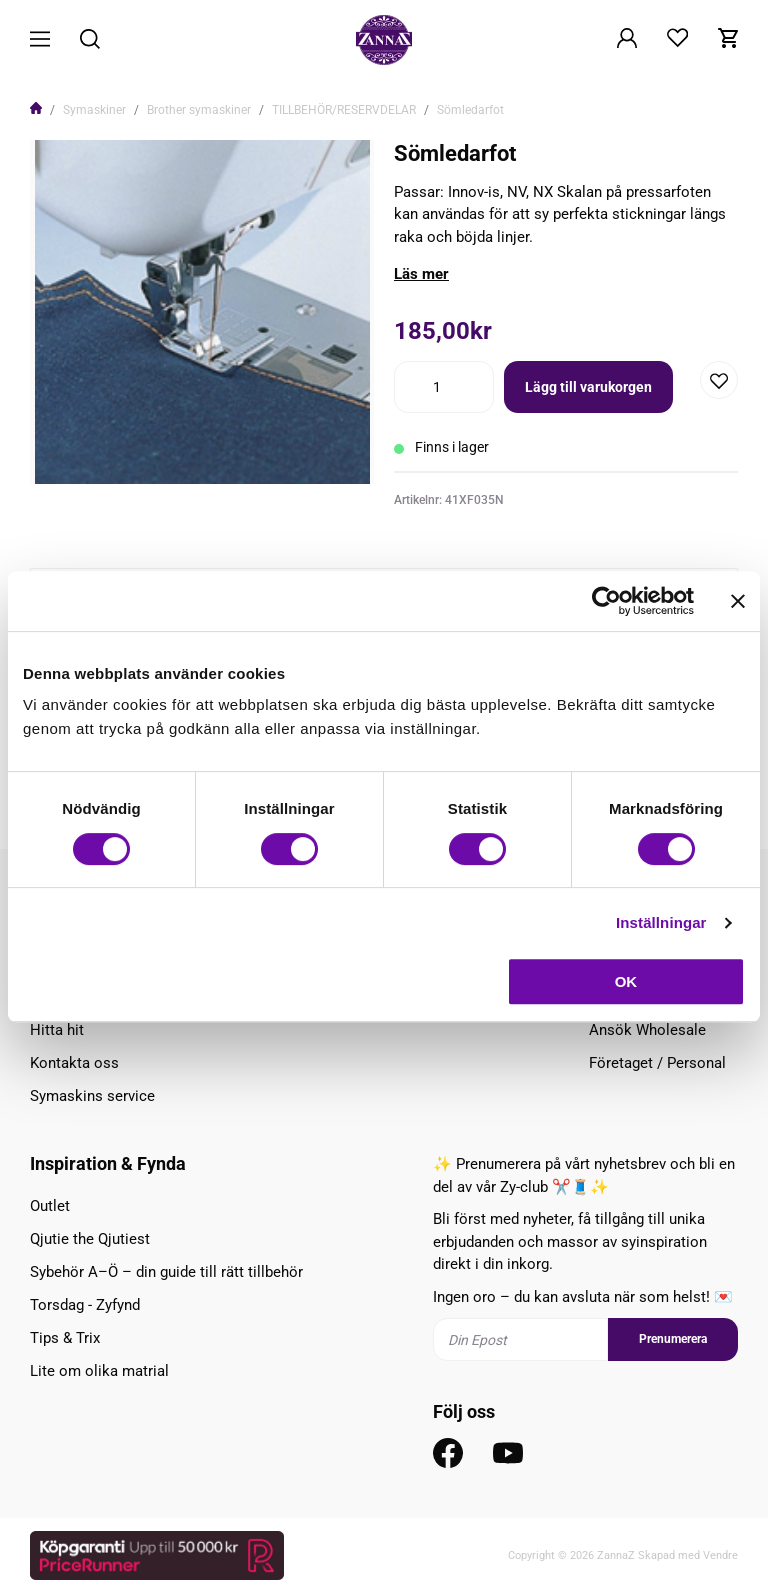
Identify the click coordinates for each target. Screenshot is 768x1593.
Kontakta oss (74, 1063)
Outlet (50, 1206)
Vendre (720, 1555)
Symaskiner (94, 110)
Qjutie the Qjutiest (90, 1239)
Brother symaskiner (199, 110)
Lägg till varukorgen (588, 387)
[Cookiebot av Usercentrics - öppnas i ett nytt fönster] (606, 601)
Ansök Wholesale (647, 1030)
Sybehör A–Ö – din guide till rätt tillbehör (166, 1272)
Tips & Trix (65, 1338)
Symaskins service (92, 1096)
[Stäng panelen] (738, 601)
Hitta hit (57, 1030)
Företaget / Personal (657, 1063)
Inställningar (661, 922)
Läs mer (421, 274)
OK (626, 981)
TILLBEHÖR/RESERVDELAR (344, 110)
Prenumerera (673, 1339)
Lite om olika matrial (99, 1371)
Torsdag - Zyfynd (85, 1305)
